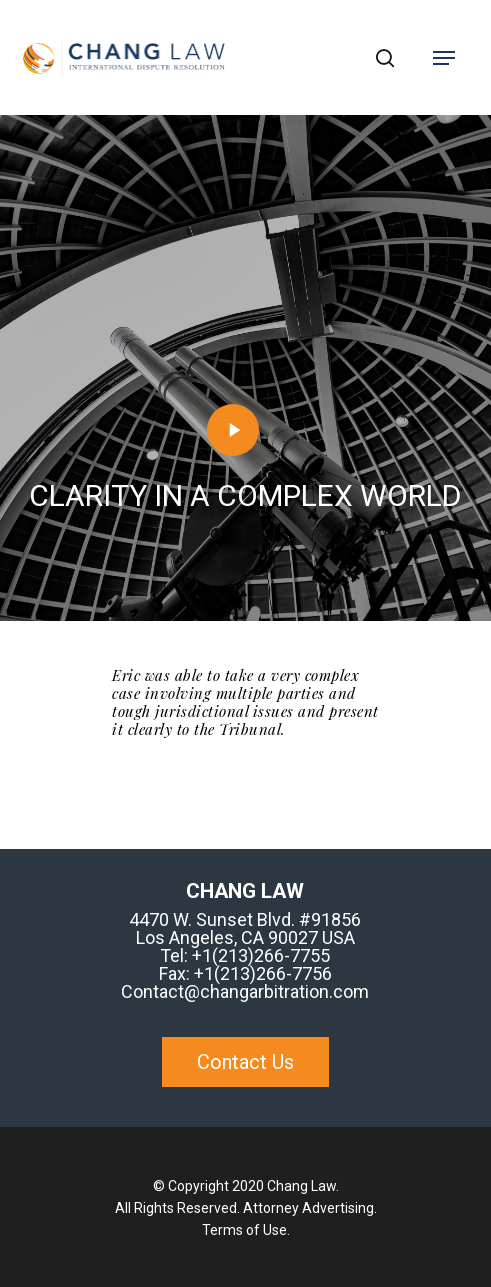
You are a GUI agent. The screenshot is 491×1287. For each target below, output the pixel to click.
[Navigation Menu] (444, 58)
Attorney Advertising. (310, 1208)
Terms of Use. (246, 1230)
